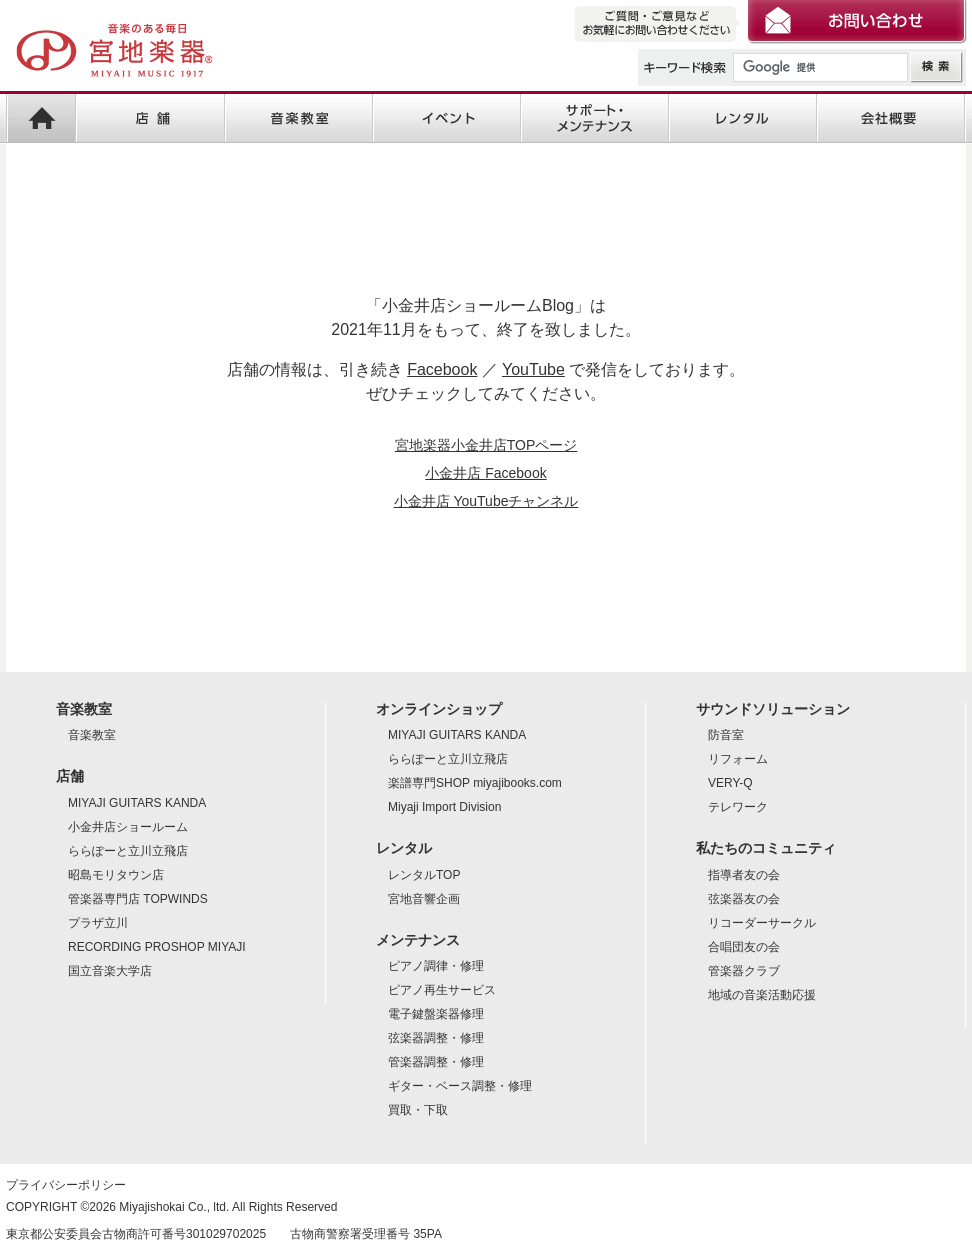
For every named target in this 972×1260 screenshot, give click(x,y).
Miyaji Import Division (444, 807)
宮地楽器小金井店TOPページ (486, 445)
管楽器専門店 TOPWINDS (138, 899)
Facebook (442, 369)
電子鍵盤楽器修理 (436, 1014)
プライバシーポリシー (66, 1185)
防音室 (726, 735)
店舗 (150, 119)
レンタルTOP (424, 875)
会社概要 (891, 119)
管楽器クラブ (744, 971)
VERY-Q (730, 783)
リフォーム (738, 759)
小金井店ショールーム (128, 827)
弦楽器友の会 (744, 899)
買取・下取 (418, 1110)
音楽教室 (298, 119)
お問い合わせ (857, 22)
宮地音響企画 (424, 899)
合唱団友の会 (744, 947)
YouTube (533, 369)
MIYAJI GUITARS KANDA (137, 803)
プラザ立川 (98, 923)
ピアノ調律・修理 (436, 966)
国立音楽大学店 (110, 971)
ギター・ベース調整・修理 (460, 1086)
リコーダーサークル (762, 923)
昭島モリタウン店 (116, 875)
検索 (936, 67)
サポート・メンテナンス (595, 119)
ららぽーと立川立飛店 (128, 851)
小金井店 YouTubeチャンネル (486, 501)
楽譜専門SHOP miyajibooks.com (475, 783)
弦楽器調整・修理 (436, 1038)
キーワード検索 (685, 67)
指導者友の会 (744, 875)
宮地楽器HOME (41, 119)
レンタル (743, 119)
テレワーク (738, 807)
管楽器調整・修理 (436, 1062)
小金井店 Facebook (485, 473)
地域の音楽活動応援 (762, 995)
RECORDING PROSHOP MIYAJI (157, 947)
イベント (446, 119)
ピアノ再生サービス (442, 990)
